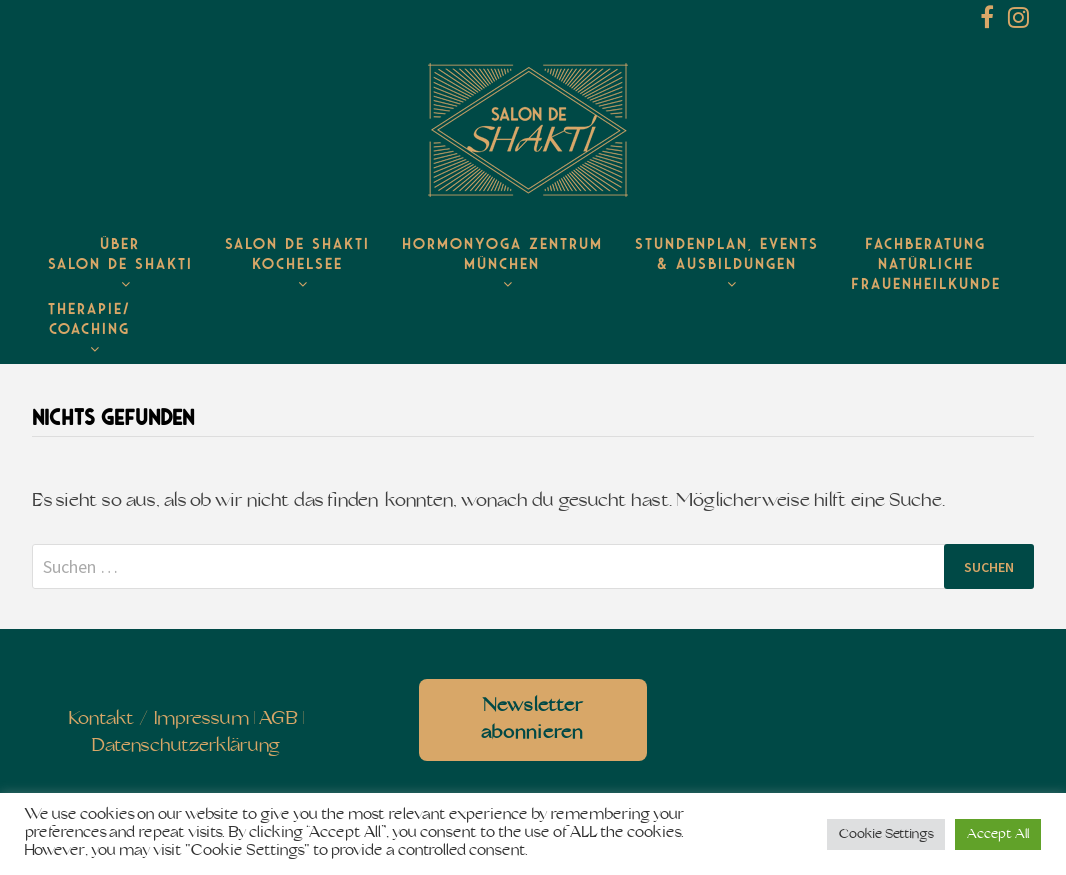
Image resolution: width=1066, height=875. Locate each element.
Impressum (201, 719)
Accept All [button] (998, 834)
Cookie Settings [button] (886, 834)
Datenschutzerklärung (185, 746)
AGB (278, 719)
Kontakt (101, 719)
